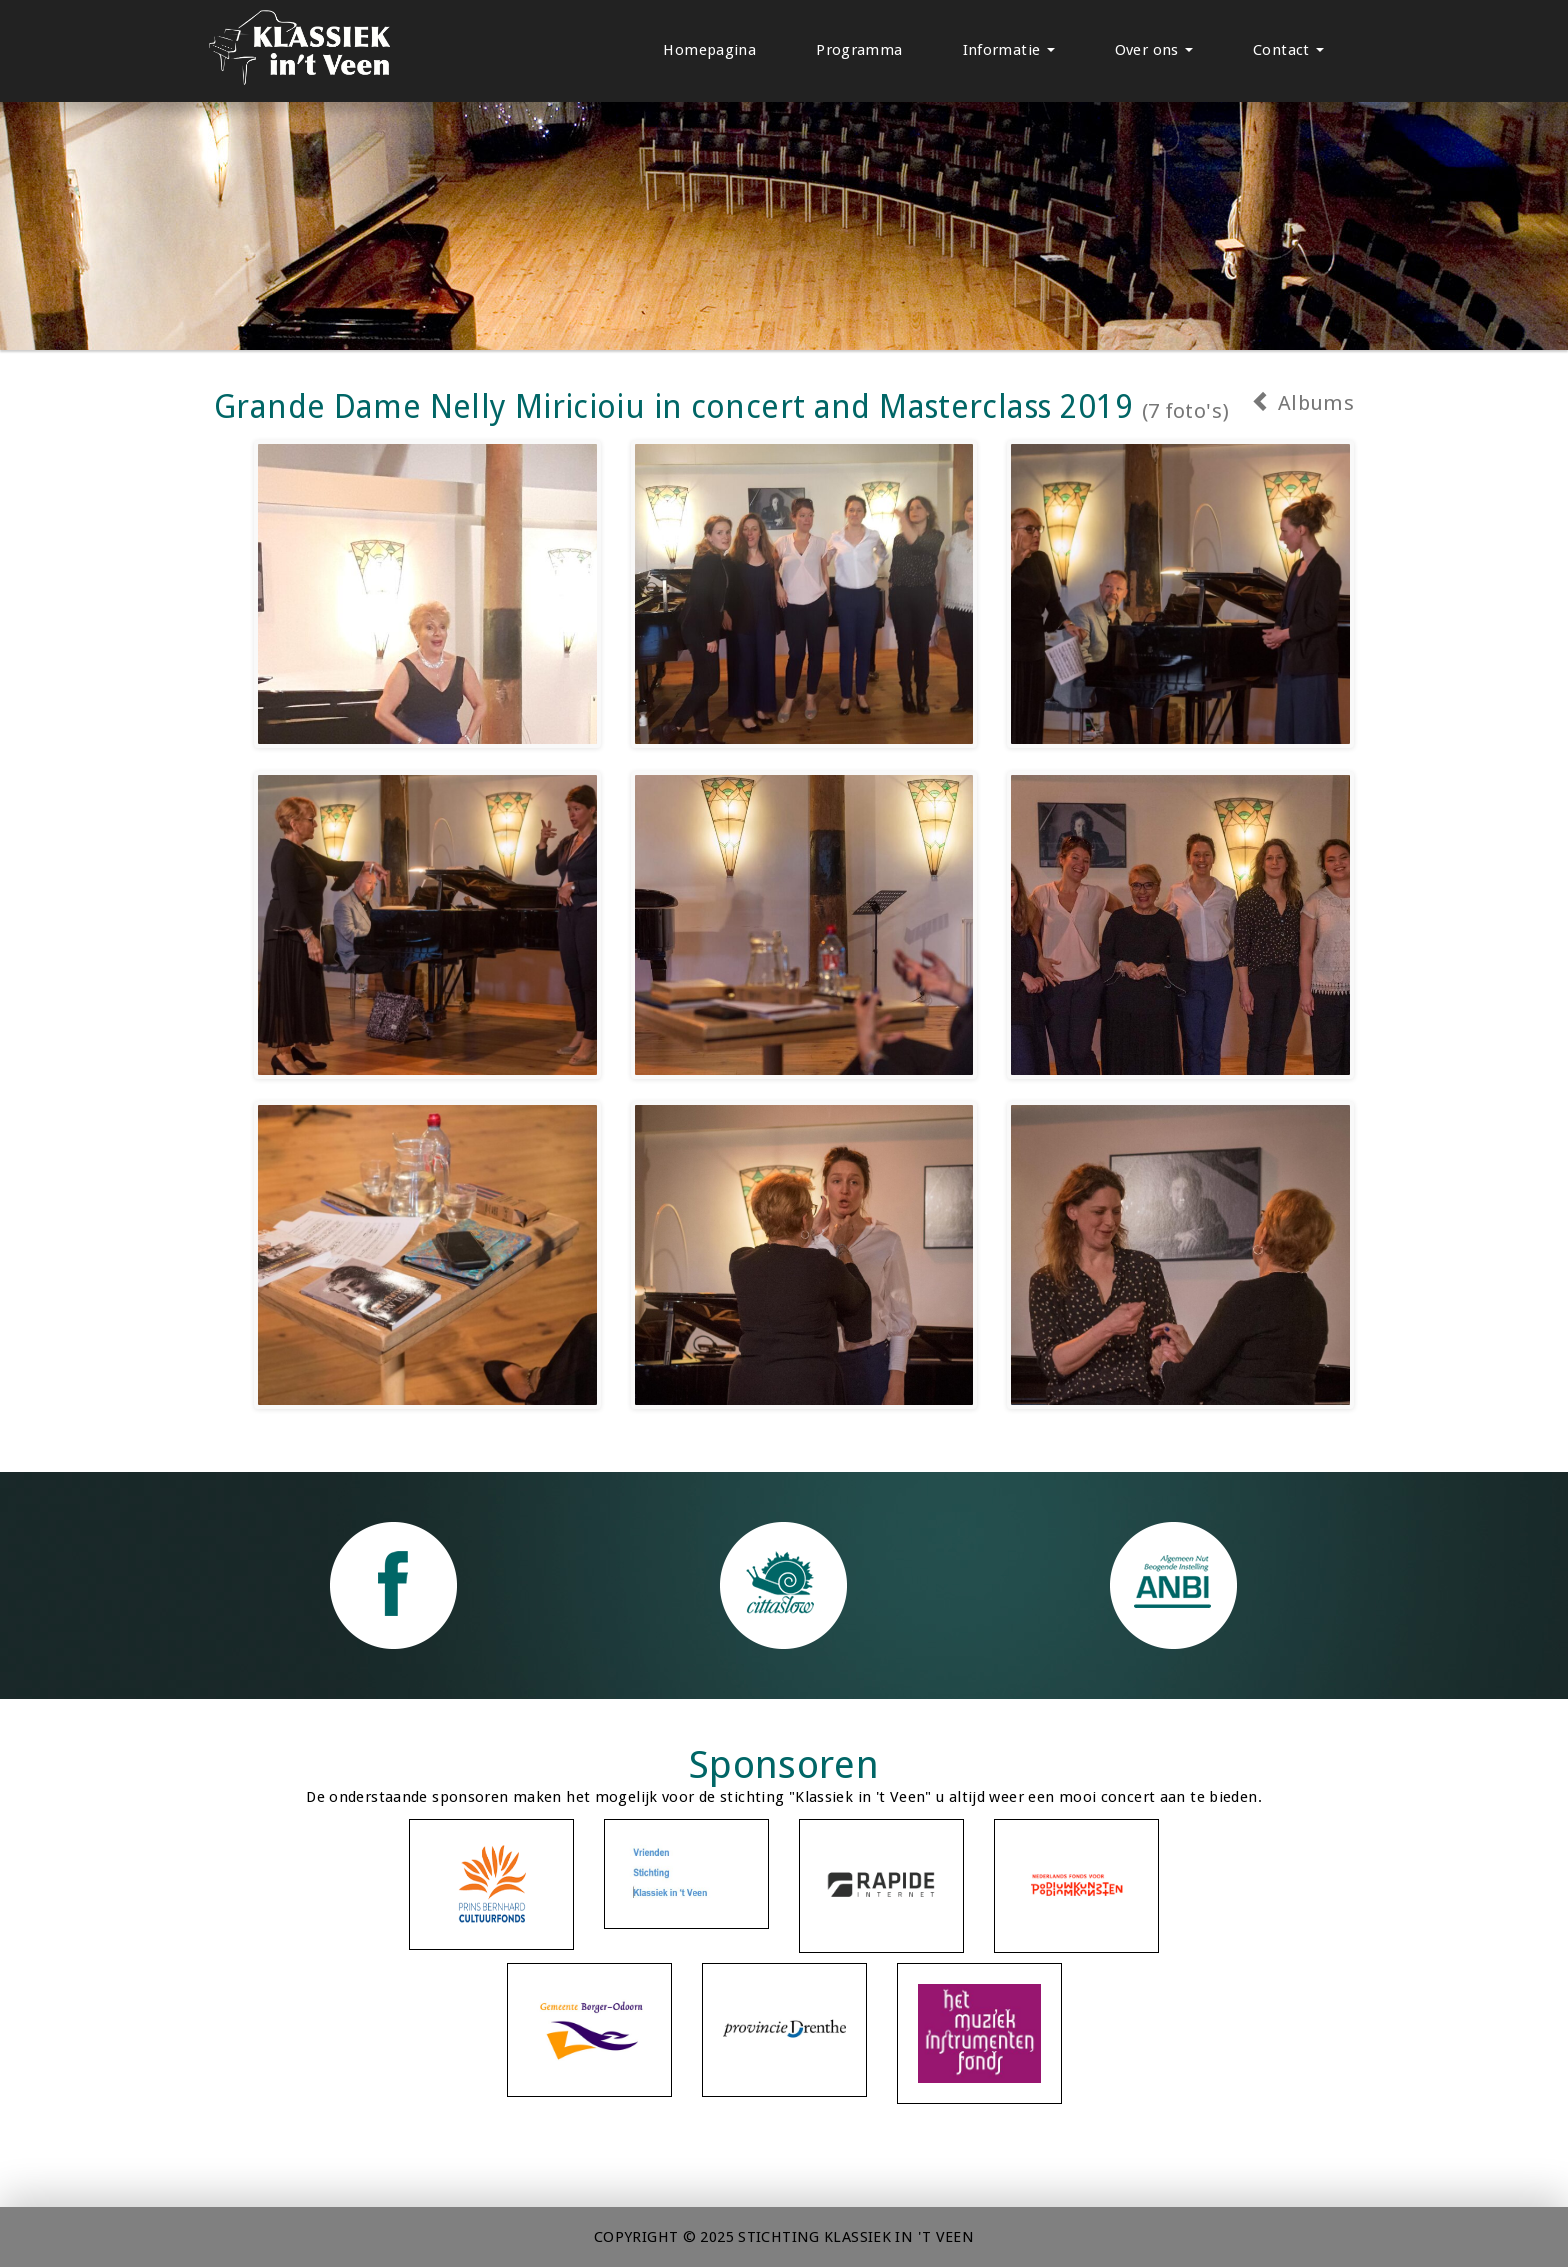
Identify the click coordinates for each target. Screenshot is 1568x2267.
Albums (1302, 403)
